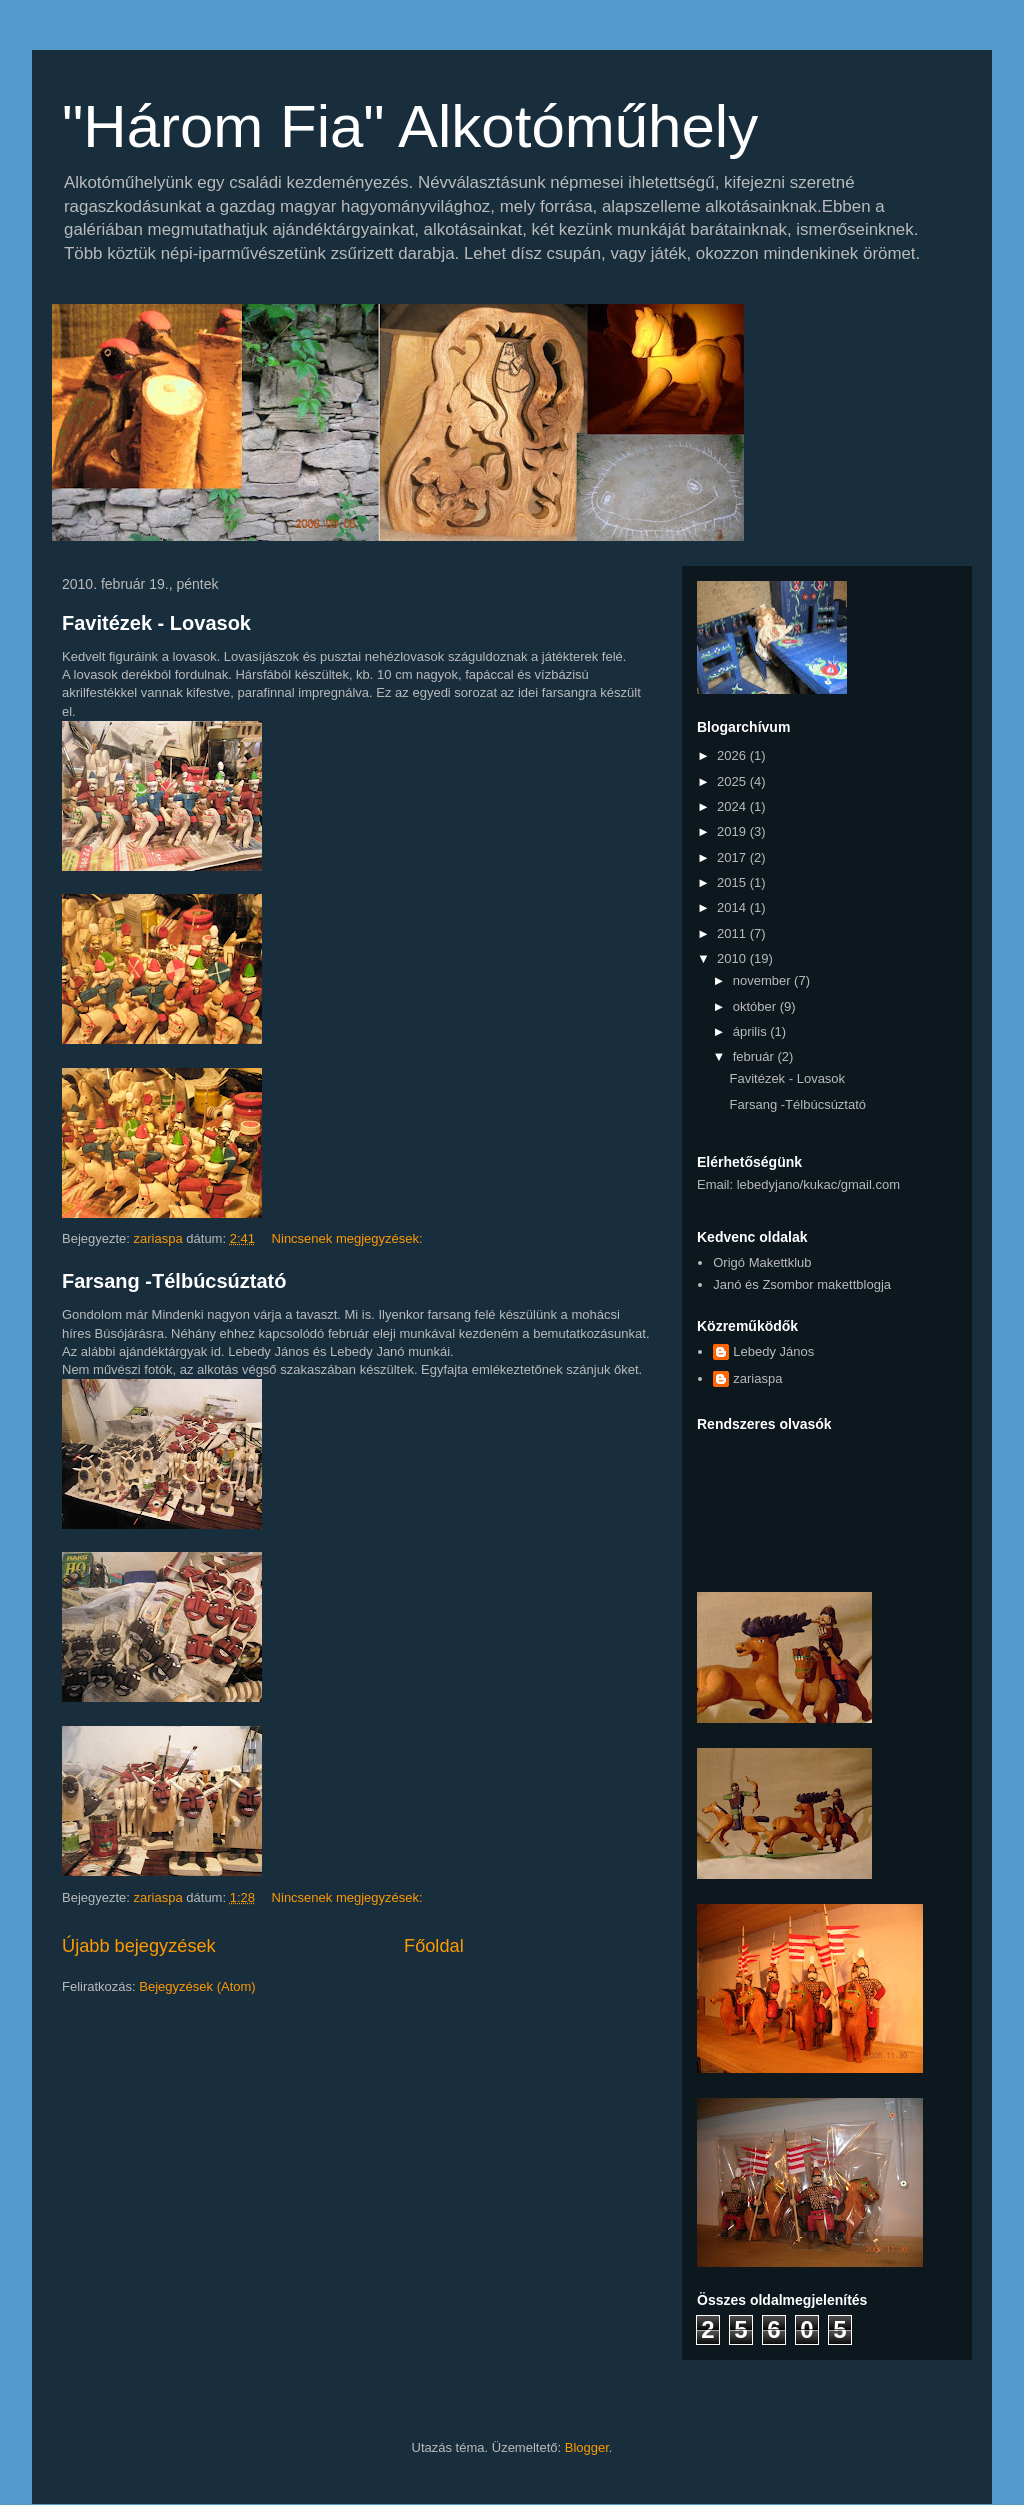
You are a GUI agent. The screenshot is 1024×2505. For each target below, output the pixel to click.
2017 (733, 857)
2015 (733, 882)
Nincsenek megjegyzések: (349, 1238)
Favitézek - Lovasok (156, 623)
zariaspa (757, 1378)
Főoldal (434, 1946)
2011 (733, 933)
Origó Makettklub (762, 1262)
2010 (733, 958)
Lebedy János (773, 1351)
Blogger (587, 2447)
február (755, 1056)
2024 (733, 806)
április (752, 1031)
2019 (733, 831)
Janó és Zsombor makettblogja (802, 1284)
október (756, 1006)
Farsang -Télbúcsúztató (174, 1281)
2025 (733, 781)
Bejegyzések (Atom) (197, 1986)
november (763, 980)
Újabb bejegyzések (139, 1946)
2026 (733, 755)
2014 (733, 907)
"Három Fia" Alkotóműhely (410, 126)
